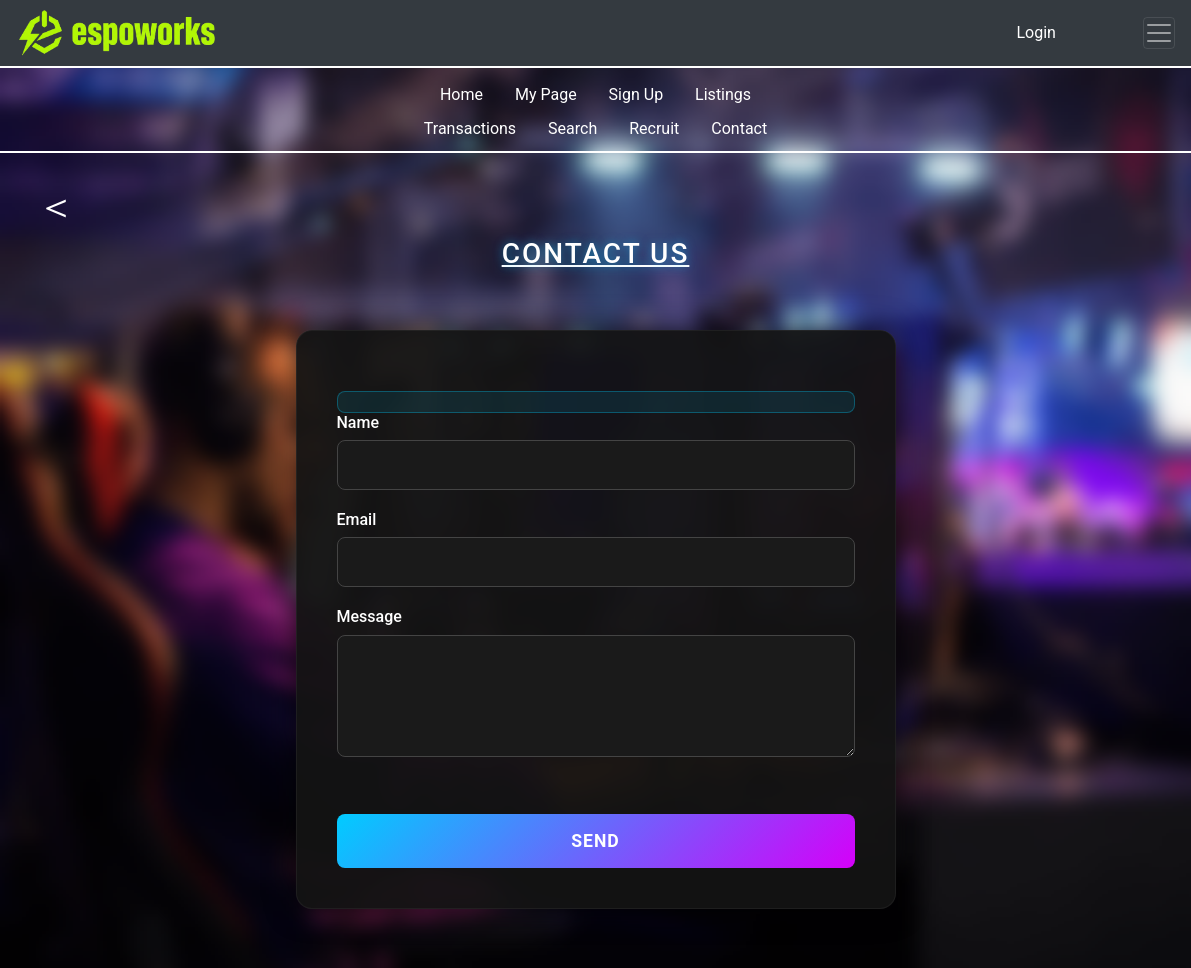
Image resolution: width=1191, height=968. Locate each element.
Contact (739, 128)
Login (1035, 32)
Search (572, 128)
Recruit (654, 128)
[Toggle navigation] (1159, 33)
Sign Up (636, 94)
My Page (546, 94)
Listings (723, 94)
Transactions (470, 128)
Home (461, 94)
